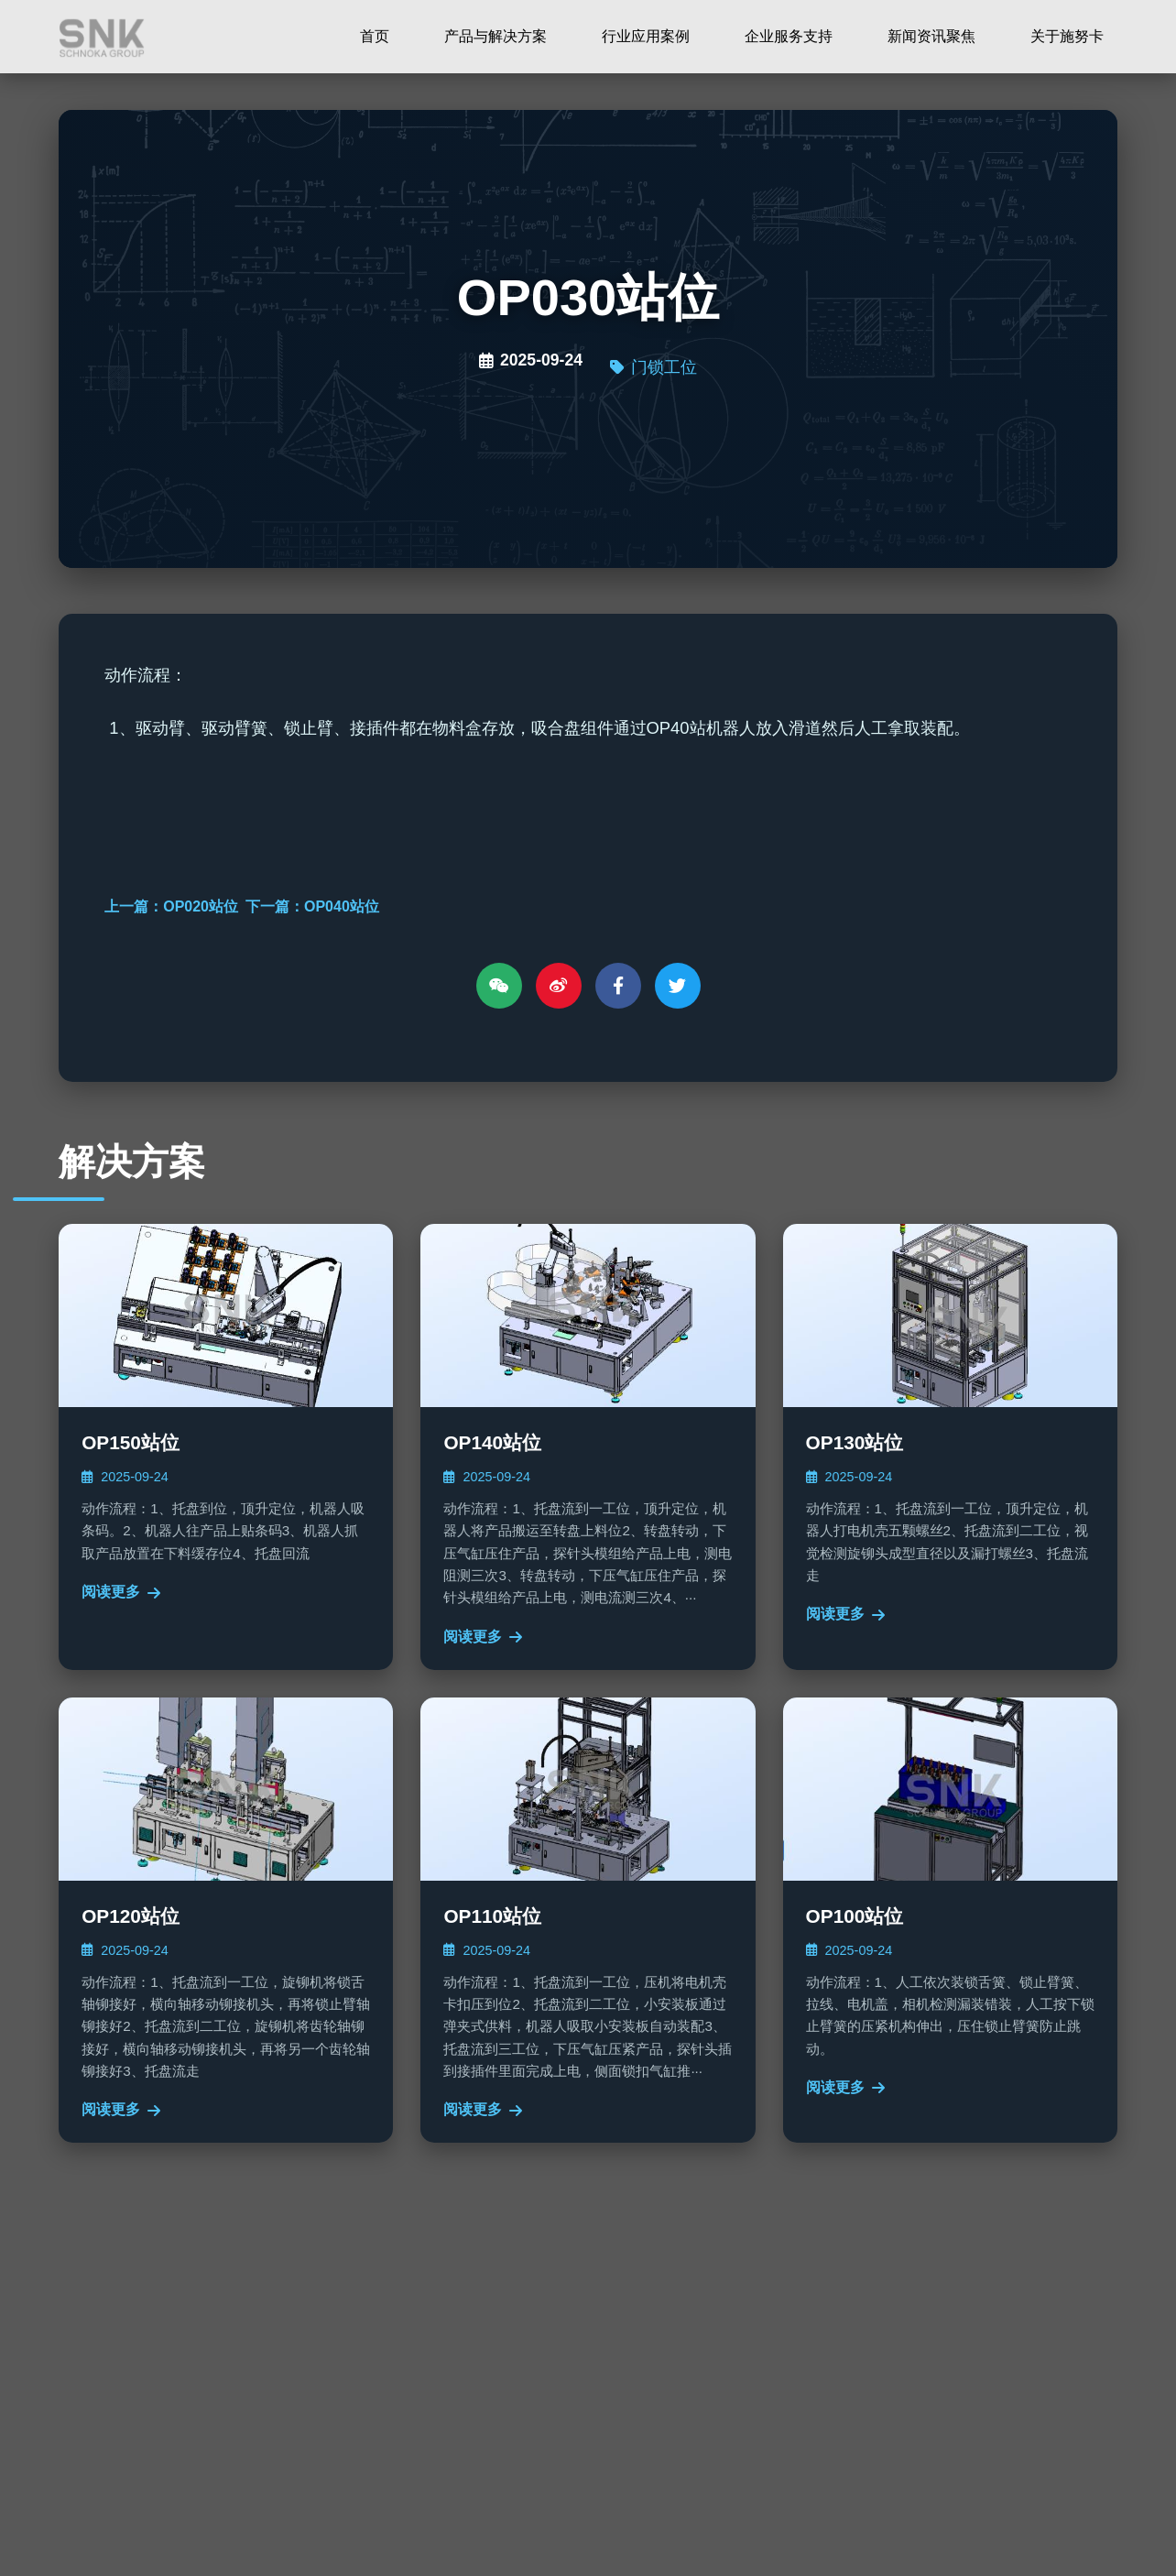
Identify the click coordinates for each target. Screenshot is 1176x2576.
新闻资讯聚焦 (931, 36)
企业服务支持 (789, 36)
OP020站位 (200, 906)
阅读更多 (121, 1592)
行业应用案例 (646, 36)
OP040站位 (341, 906)
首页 (374, 36)
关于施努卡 (1067, 36)
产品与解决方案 (495, 36)
